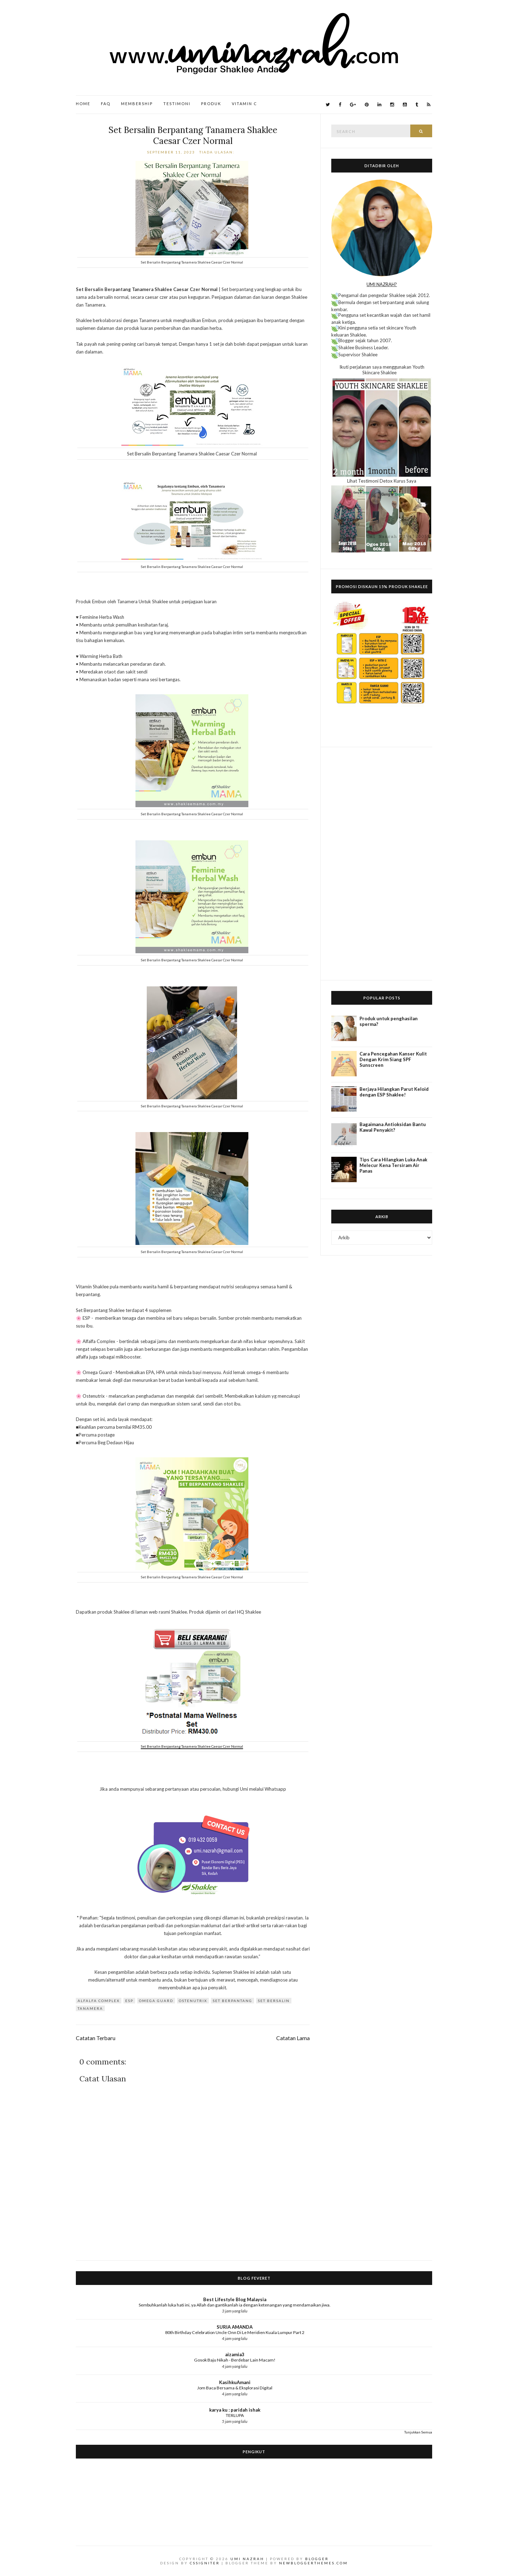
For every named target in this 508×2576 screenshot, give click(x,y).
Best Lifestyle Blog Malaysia (234, 2299)
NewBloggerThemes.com (313, 2563)
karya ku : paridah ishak (234, 2410)
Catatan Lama (293, 2038)
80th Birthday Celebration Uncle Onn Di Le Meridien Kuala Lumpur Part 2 (234, 2332)
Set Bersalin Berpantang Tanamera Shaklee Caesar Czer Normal (193, 135)
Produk (211, 103)
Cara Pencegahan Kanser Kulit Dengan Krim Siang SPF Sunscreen (393, 1059)
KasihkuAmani (234, 2382)
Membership (137, 103)
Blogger (317, 2559)
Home (83, 103)
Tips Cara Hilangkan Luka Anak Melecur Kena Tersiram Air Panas (393, 1165)
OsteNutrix (193, 2000)
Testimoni (176, 103)
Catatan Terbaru (95, 2038)
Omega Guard (156, 2000)
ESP (129, 2000)
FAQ (105, 103)
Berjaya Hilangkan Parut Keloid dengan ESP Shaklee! (394, 1091)
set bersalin (274, 2000)
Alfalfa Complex (99, 2000)
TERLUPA (235, 2415)
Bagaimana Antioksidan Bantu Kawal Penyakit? (392, 1127)
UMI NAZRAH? (382, 284)
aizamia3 (234, 2354)
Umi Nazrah (247, 2559)
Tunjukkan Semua (418, 2432)
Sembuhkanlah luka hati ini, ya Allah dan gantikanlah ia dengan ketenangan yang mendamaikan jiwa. (235, 2305)
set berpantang (232, 2000)
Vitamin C (244, 103)
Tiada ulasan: (217, 152)
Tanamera (90, 2008)
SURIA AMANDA (235, 2327)
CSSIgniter (205, 2563)
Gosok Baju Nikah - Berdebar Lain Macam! (235, 2360)
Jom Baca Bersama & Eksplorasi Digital (234, 2387)
